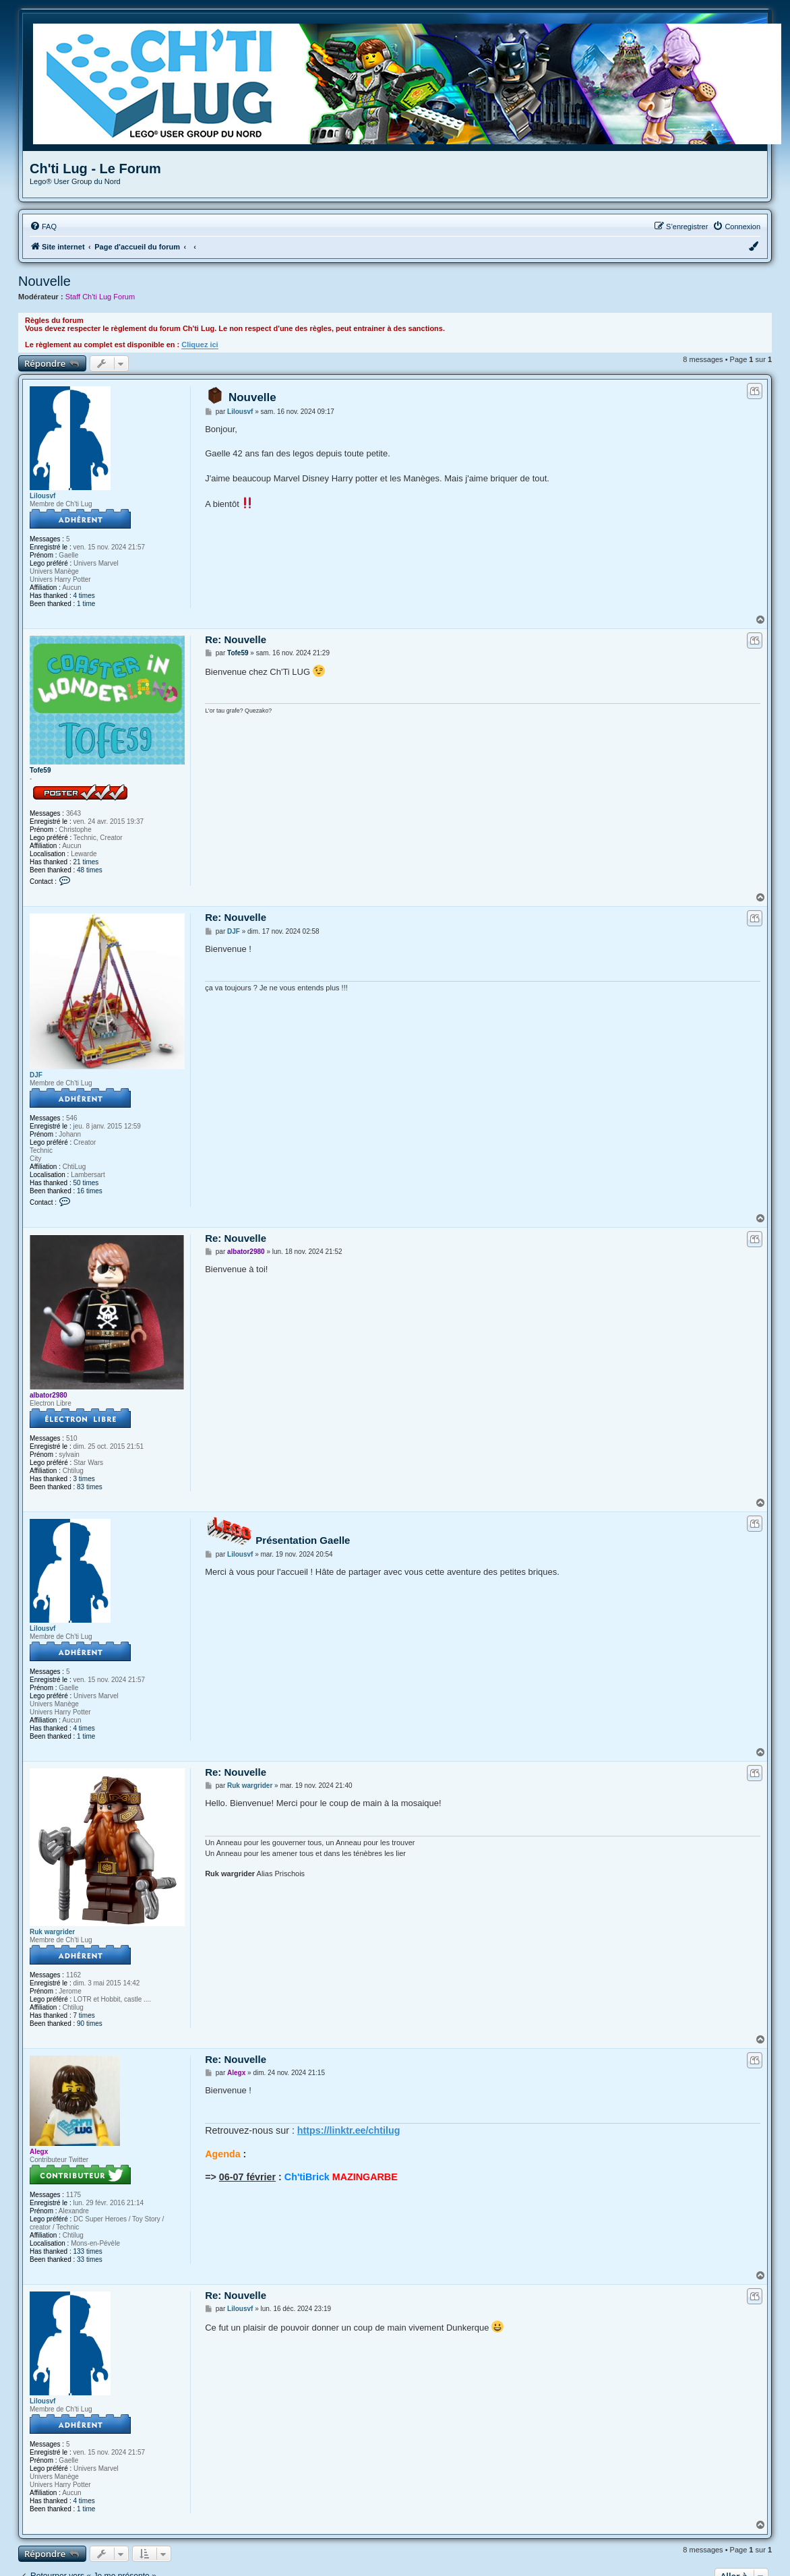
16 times (89, 1191)
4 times (84, 595)
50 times (86, 1183)
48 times (89, 870)
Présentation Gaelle (302, 1540)
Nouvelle (44, 281)
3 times (84, 1478)
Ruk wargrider (52, 1932)
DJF (36, 1075)
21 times (86, 862)
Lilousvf (42, 496)
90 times (89, 2023)
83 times (89, 1487)
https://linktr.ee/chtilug (348, 2130)
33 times (89, 2259)
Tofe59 (40, 770)
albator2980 (48, 1395)
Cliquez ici (199, 344)
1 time (86, 603)
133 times (87, 2251)
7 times (84, 2015)
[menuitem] (43, 226)
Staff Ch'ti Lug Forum (100, 297)
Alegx (39, 2151)
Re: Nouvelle (235, 639)
